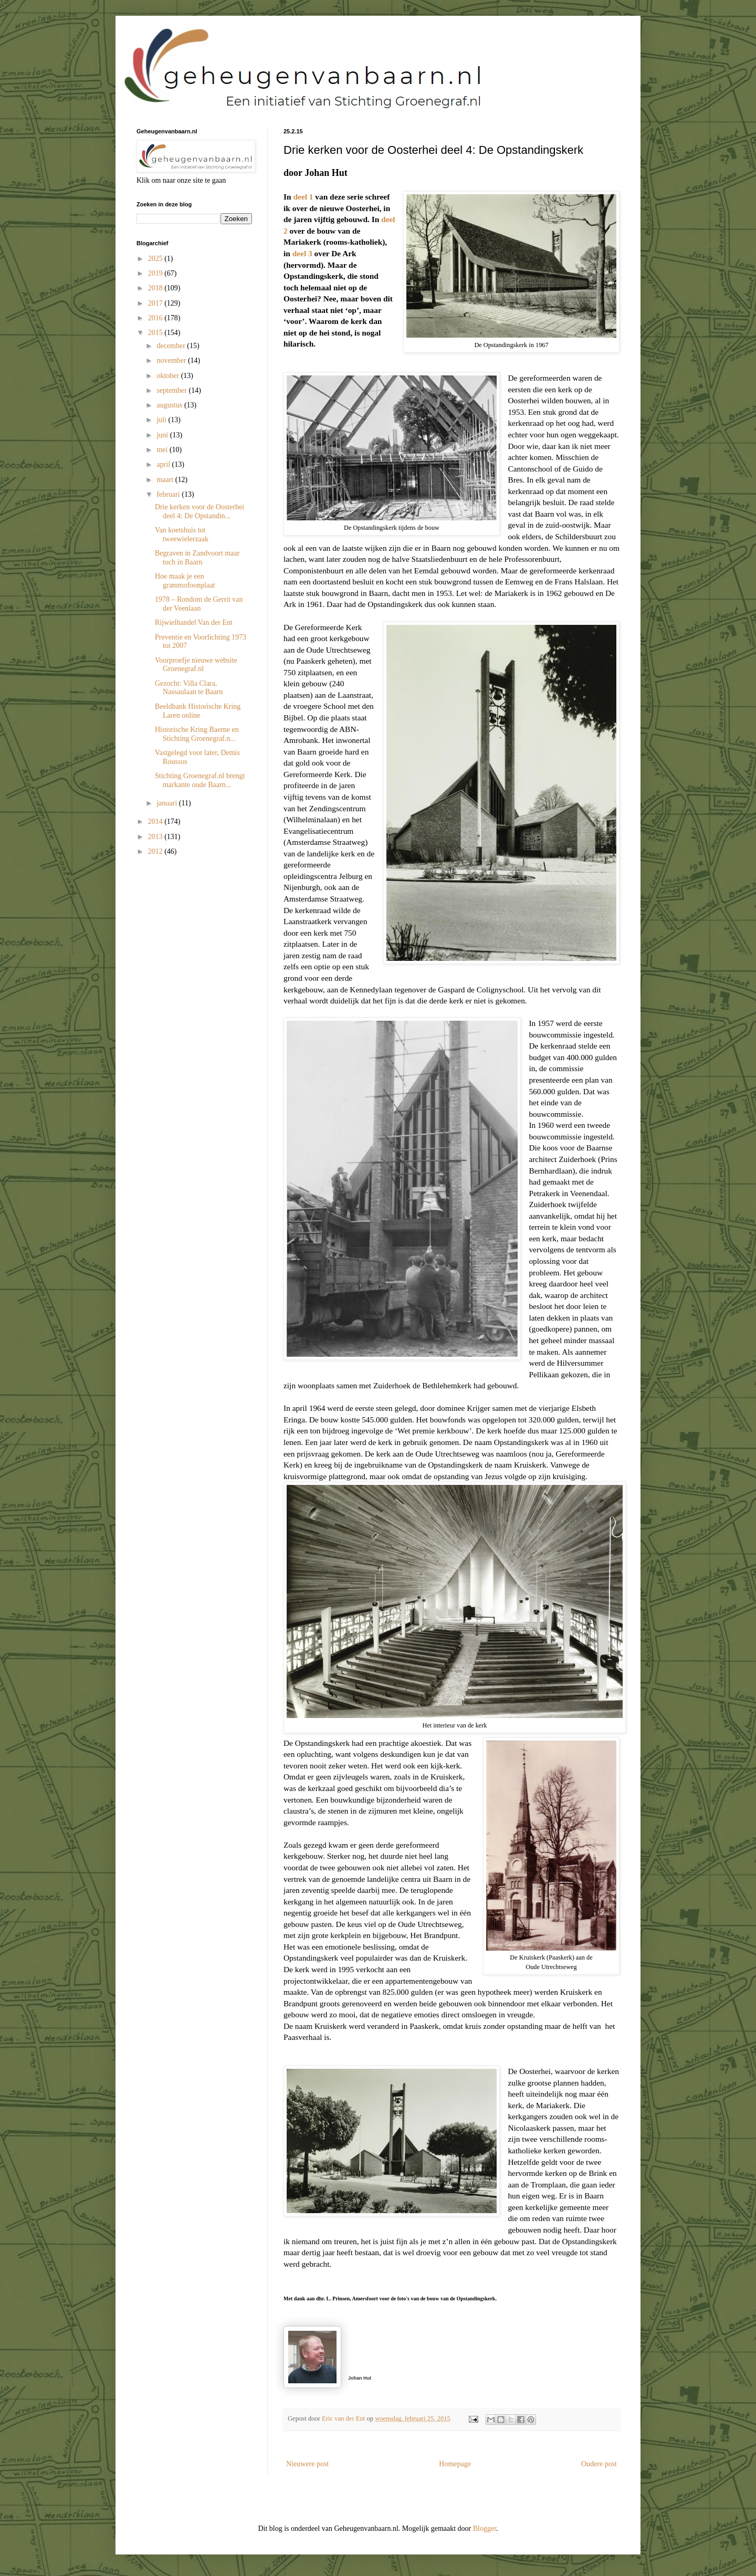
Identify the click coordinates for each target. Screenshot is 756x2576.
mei (163, 450)
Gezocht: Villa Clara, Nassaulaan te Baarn (189, 687)
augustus (170, 405)
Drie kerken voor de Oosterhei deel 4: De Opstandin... (199, 511)
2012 (156, 851)
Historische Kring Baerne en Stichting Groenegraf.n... (197, 734)
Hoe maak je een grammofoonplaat (185, 580)
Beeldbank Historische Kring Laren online (197, 711)
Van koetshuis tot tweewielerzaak (181, 534)
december (171, 346)
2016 (156, 318)
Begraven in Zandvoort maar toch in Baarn (197, 557)
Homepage (455, 2464)
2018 (156, 288)
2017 (156, 303)
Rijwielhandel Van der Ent (194, 622)
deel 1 (303, 196)
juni (163, 435)
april (164, 464)
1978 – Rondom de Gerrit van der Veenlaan (199, 603)
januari (167, 803)
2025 (156, 259)
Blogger (484, 2528)
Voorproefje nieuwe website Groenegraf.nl (196, 664)
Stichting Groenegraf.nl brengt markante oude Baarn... (200, 780)
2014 (156, 821)
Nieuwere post (307, 2464)
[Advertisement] (189, 926)
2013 (156, 837)
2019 (156, 273)
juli (162, 420)
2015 (156, 333)
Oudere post (599, 2464)
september (172, 390)
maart (165, 480)
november (171, 360)
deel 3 (302, 253)
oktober (168, 376)
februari (169, 494)
